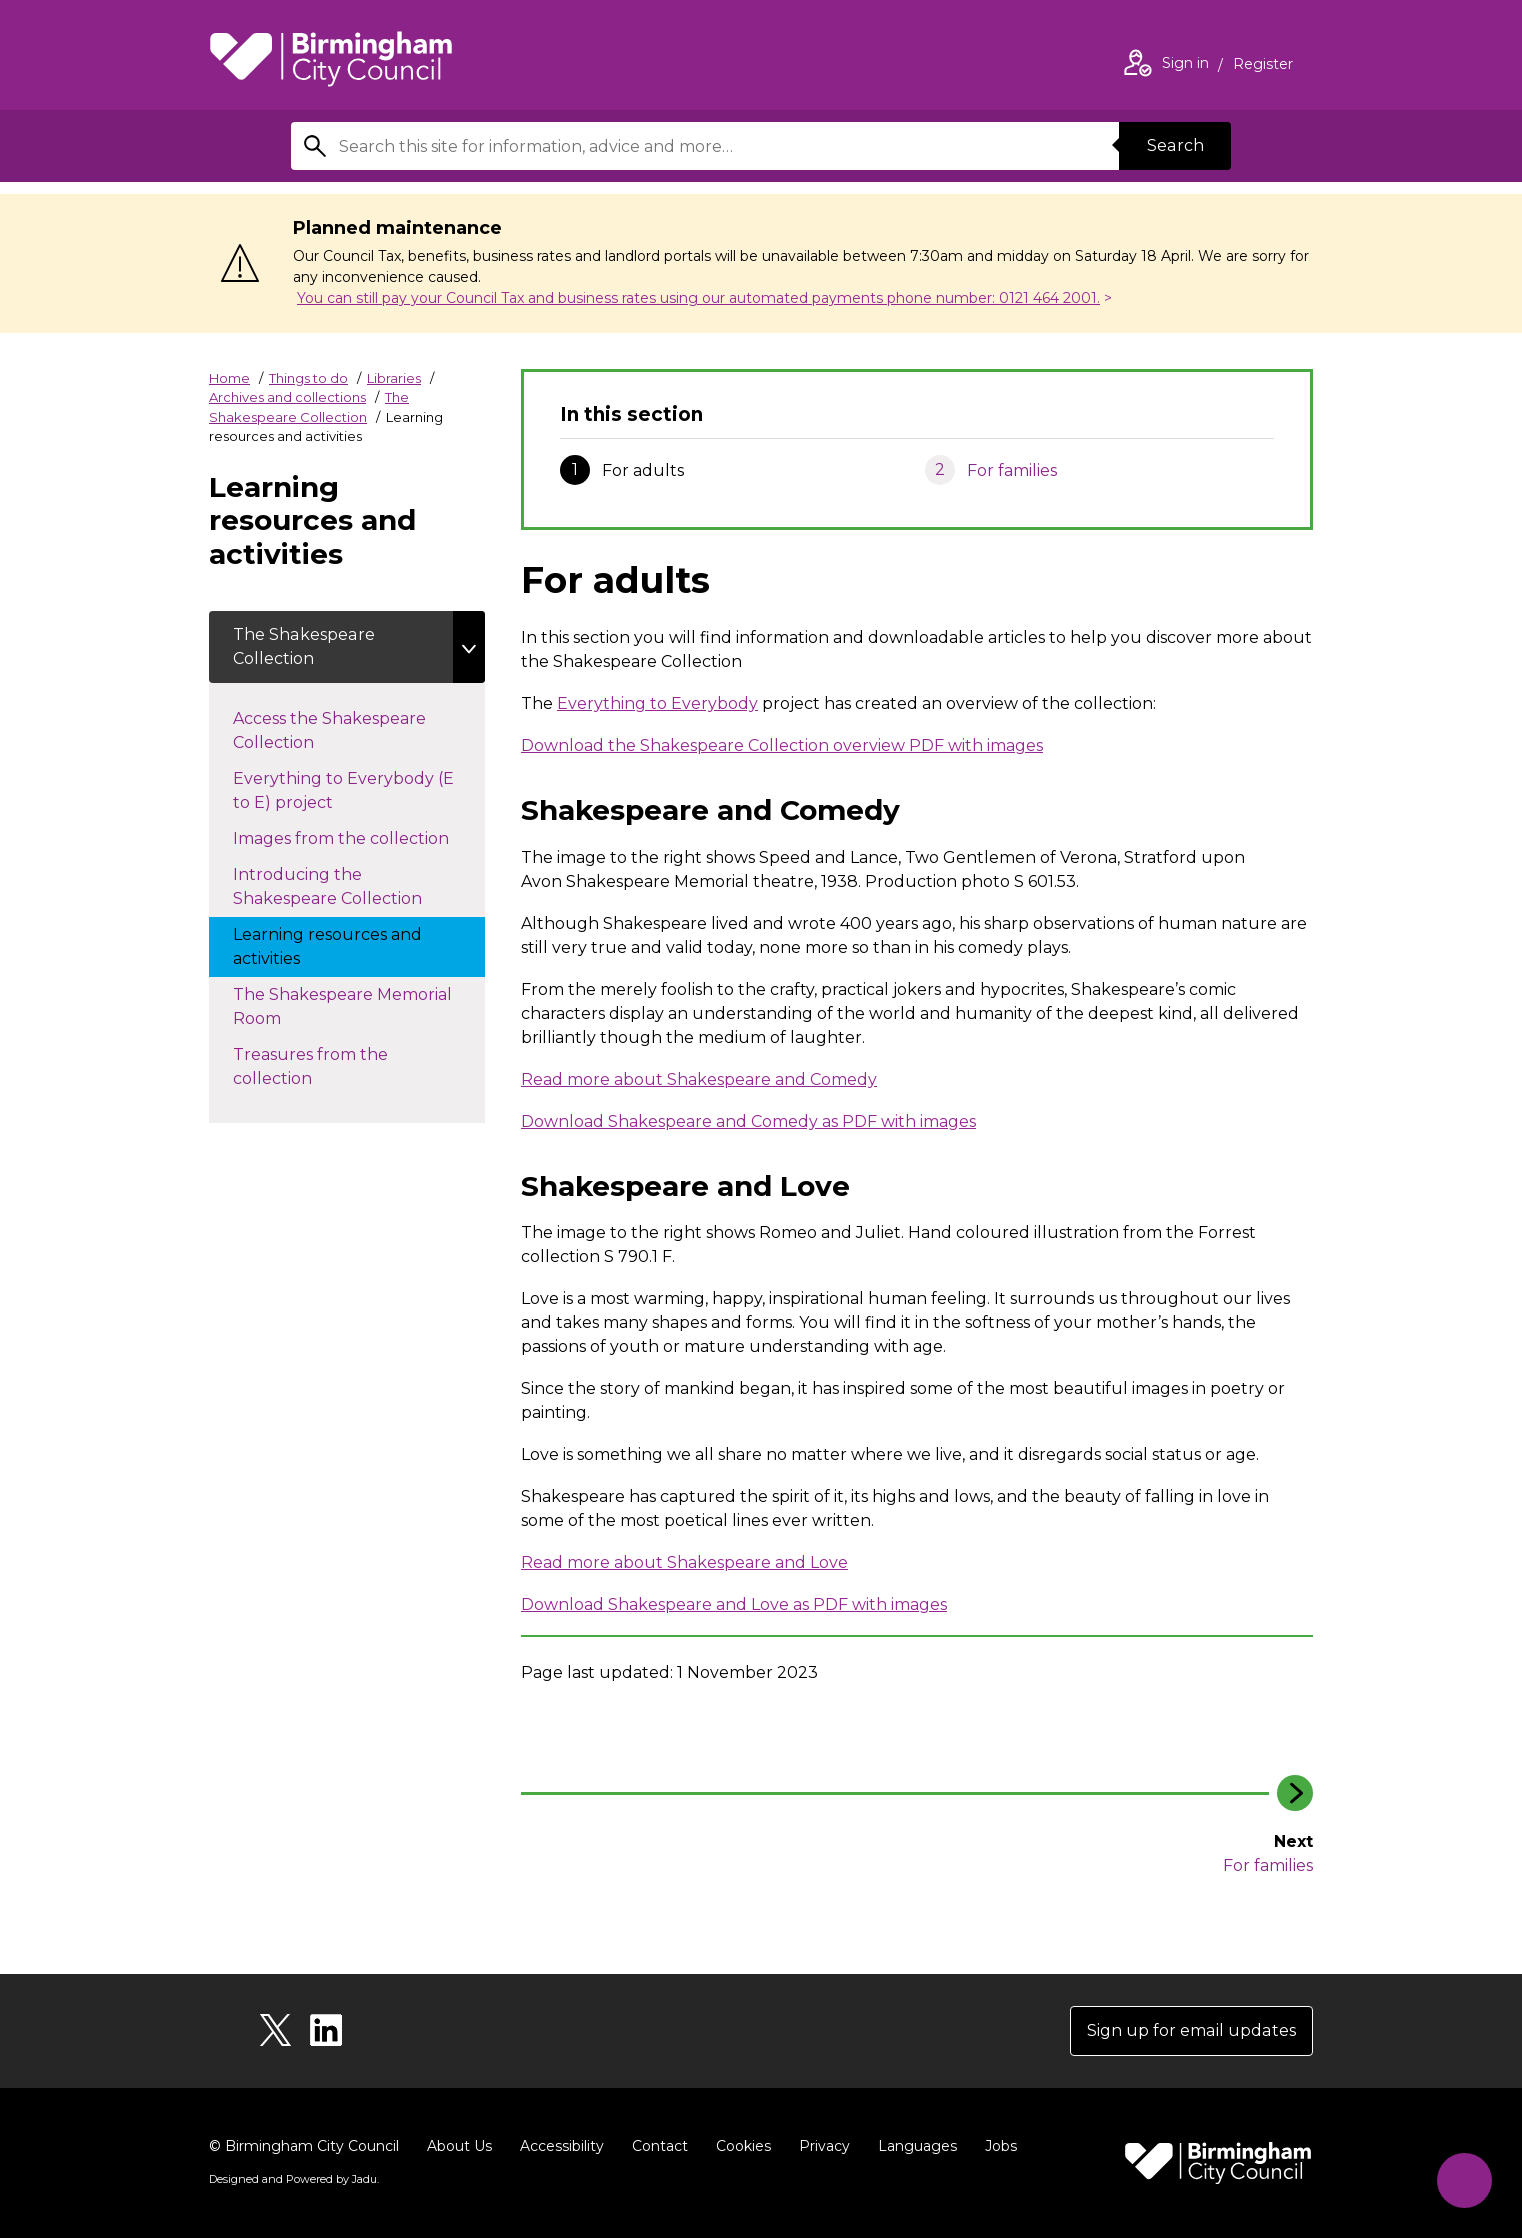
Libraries (394, 378)
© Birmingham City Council (304, 2146)
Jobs (1001, 2146)
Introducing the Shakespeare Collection (347, 886)
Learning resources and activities (327, 946)
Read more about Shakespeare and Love (684, 1562)
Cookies (743, 2146)
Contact (660, 2146)
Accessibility (562, 2146)
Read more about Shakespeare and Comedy (699, 1079)
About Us (459, 2146)
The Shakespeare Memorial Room (342, 1006)
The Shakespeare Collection (303, 646)
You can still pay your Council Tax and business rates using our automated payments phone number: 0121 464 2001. (698, 298)
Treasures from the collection (310, 1066)
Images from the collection (359, 837)
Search (1175, 145)
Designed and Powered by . (294, 2179)
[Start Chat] (1464, 2180)
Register (1263, 66)
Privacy (824, 2146)
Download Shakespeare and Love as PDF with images (734, 1604)
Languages (917, 2146)
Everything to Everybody (657, 703)
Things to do (308, 378)
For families (1012, 470)
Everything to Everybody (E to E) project (343, 790)
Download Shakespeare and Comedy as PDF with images (748, 1121)
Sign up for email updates (1192, 2030)
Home (229, 378)
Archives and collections (287, 397)
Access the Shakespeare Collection (329, 730)
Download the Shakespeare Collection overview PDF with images (782, 745)
